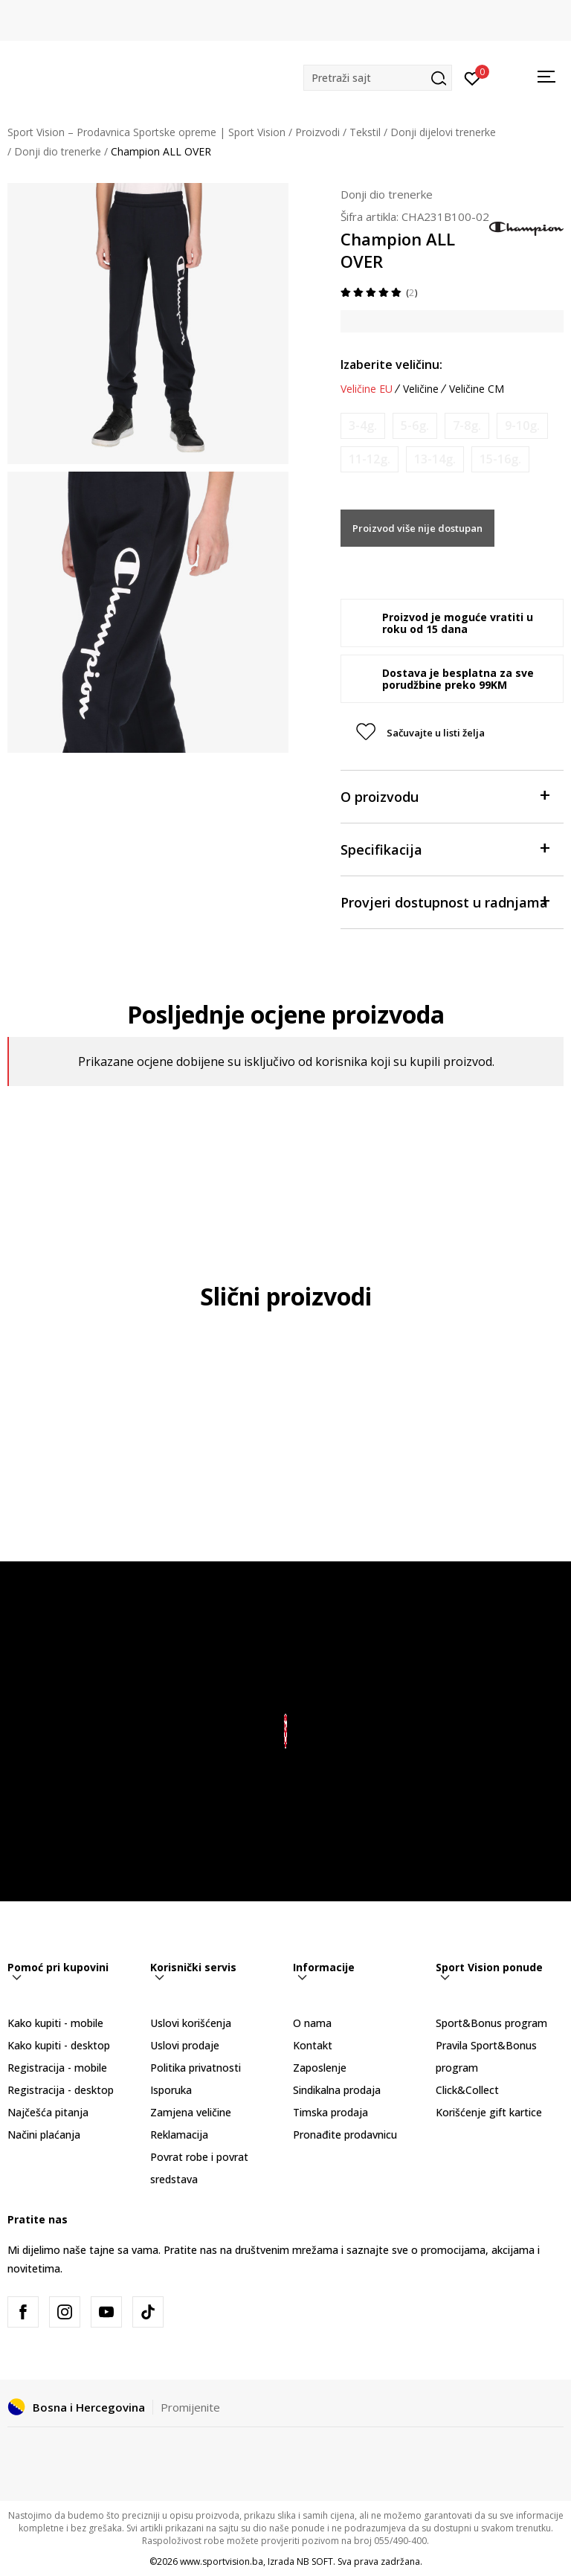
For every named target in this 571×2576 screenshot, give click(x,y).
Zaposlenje (319, 2068)
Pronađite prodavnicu (345, 2134)
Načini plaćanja (43, 2134)
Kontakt (312, 2045)
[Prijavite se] (472, 77)
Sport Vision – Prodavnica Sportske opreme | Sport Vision (146, 132)
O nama (312, 2023)
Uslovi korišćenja (190, 2023)
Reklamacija (179, 2134)
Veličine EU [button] (367, 389)
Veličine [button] (421, 389)
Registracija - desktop (60, 2090)
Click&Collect (467, 2090)
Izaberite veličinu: (391, 364)
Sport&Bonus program (491, 2023)
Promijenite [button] (190, 2407)
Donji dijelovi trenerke (443, 132)
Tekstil (365, 132)
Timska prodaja (330, 2112)
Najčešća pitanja (47, 2112)
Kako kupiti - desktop (58, 2045)
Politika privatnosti (195, 2068)
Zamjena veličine (190, 2112)
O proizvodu (445, 796)
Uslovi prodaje (184, 2045)
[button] (377, 78)
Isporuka (171, 2090)
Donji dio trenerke (57, 151)
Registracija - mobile (57, 2068)
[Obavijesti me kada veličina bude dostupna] (363, 426)
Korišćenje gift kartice (489, 2112)
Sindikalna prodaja (337, 2090)
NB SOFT (315, 2561)
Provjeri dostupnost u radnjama (445, 901)
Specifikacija (445, 848)
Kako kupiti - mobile (55, 2023)
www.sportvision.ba (221, 2561)
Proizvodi (317, 132)
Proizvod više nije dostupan (417, 528)
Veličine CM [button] (476, 389)
